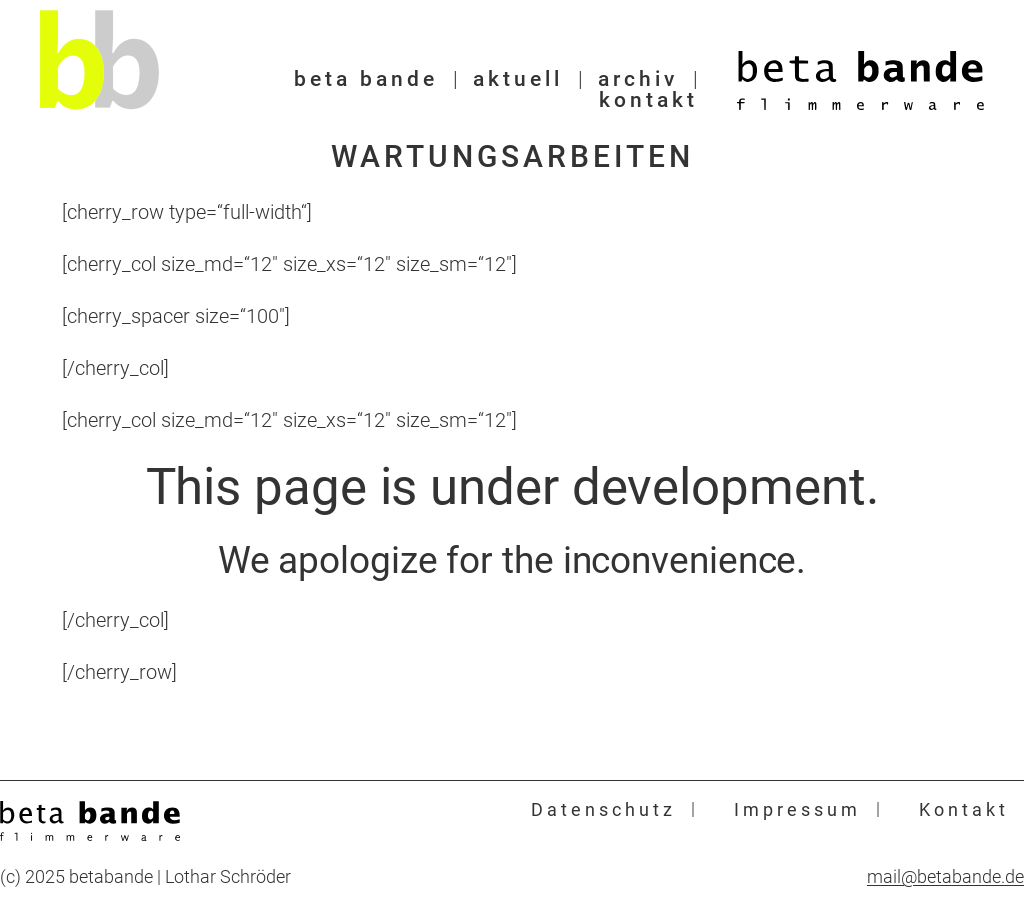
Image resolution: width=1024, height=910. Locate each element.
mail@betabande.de (945, 877)
